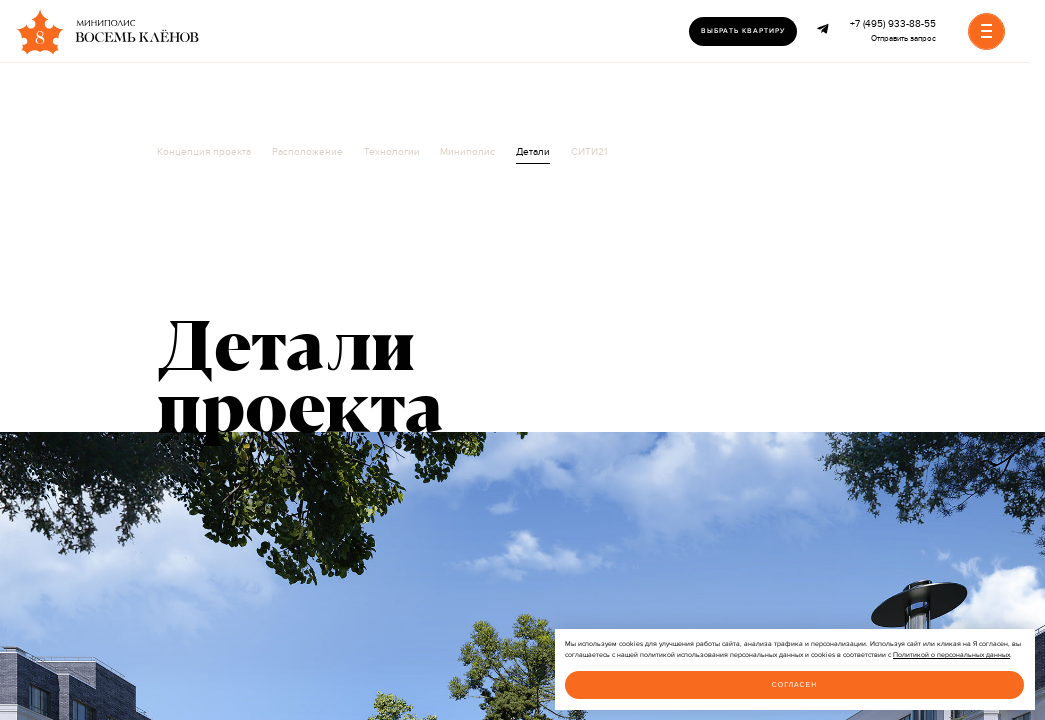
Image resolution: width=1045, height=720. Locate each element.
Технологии (392, 152)
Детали (533, 152)
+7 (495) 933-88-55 (893, 24)
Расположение (307, 152)
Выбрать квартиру (743, 31)
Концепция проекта (204, 152)
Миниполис (467, 152)
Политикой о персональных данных (951, 655)
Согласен (794, 684)
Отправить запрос (903, 39)
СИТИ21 (589, 152)
